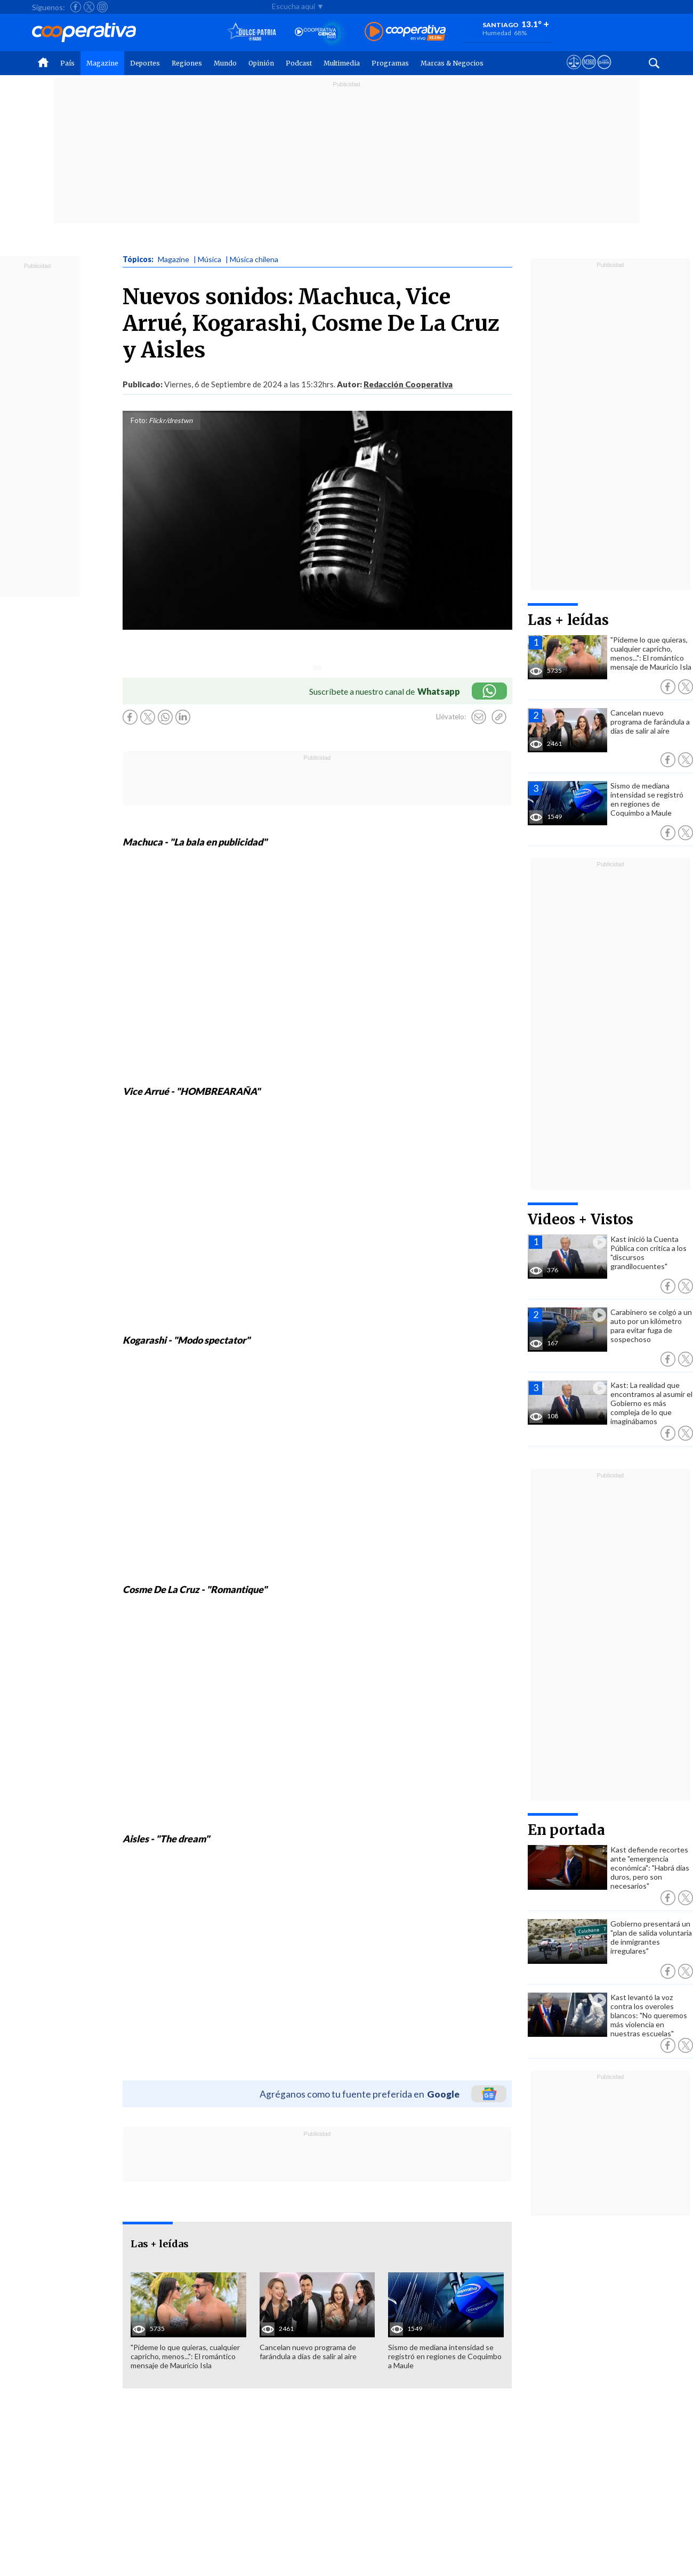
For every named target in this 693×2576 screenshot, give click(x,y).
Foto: (139, 420)
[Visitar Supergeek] (604, 72)
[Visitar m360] (589, 72)
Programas (390, 63)
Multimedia (342, 63)
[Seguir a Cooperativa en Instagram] (102, 7)
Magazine (102, 63)
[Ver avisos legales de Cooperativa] (574, 72)
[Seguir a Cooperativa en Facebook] (75, 7)
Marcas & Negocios (452, 63)
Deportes (145, 63)
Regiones (187, 63)
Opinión (261, 63)
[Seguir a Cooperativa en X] (89, 7)
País (67, 63)
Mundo (225, 63)
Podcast (299, 63)
